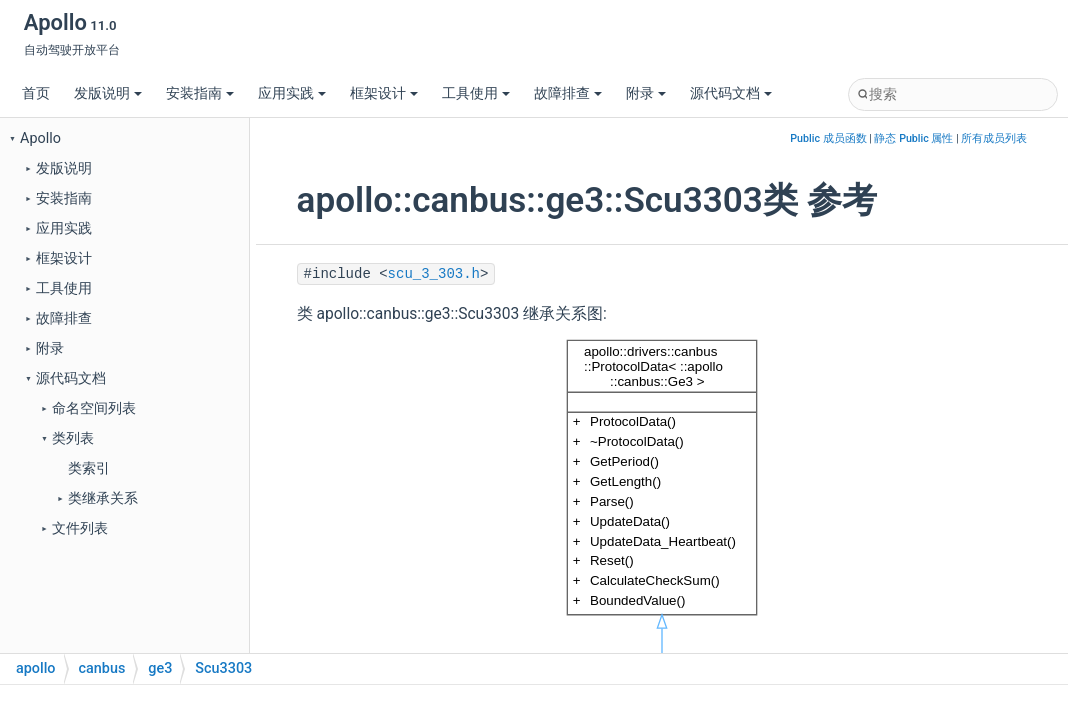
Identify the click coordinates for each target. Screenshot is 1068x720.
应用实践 (292, 93)
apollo (36, 668)
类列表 (73, 438)
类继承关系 (103, 498)
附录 (646, 93)
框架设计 (384, 93)
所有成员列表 (994, 138)
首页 (36, 93)
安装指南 (200, 93)
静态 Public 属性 (913, 138)
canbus (102, 668)
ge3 (160, 668)
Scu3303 (223, 668)
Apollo (40, 138)
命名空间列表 (94, 408)
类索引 (89, 468)
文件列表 (80, 528)
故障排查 (568, 93)
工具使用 (476, 93)
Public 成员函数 (828, 138)
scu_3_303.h (434, 274)
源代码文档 (731, 93)
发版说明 (108, 93)
